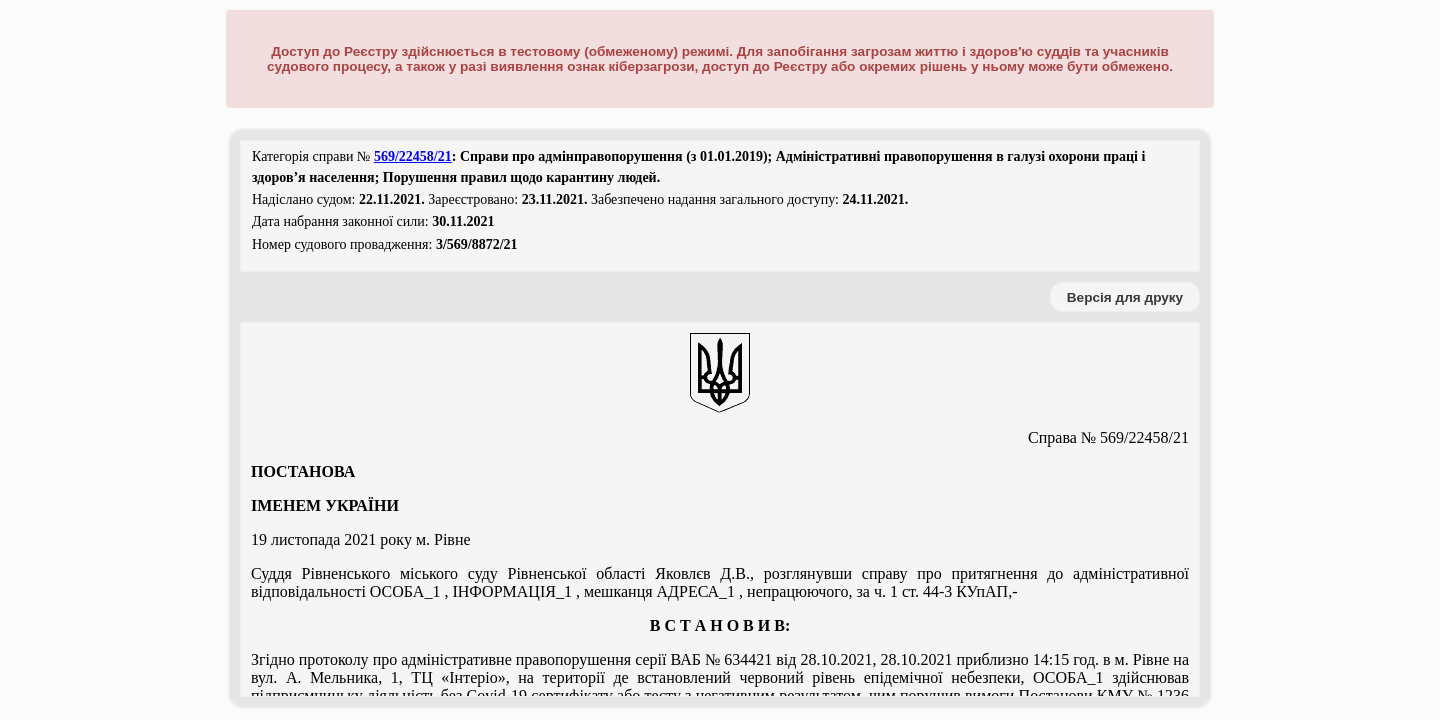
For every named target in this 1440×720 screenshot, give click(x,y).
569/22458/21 (413, 156)
